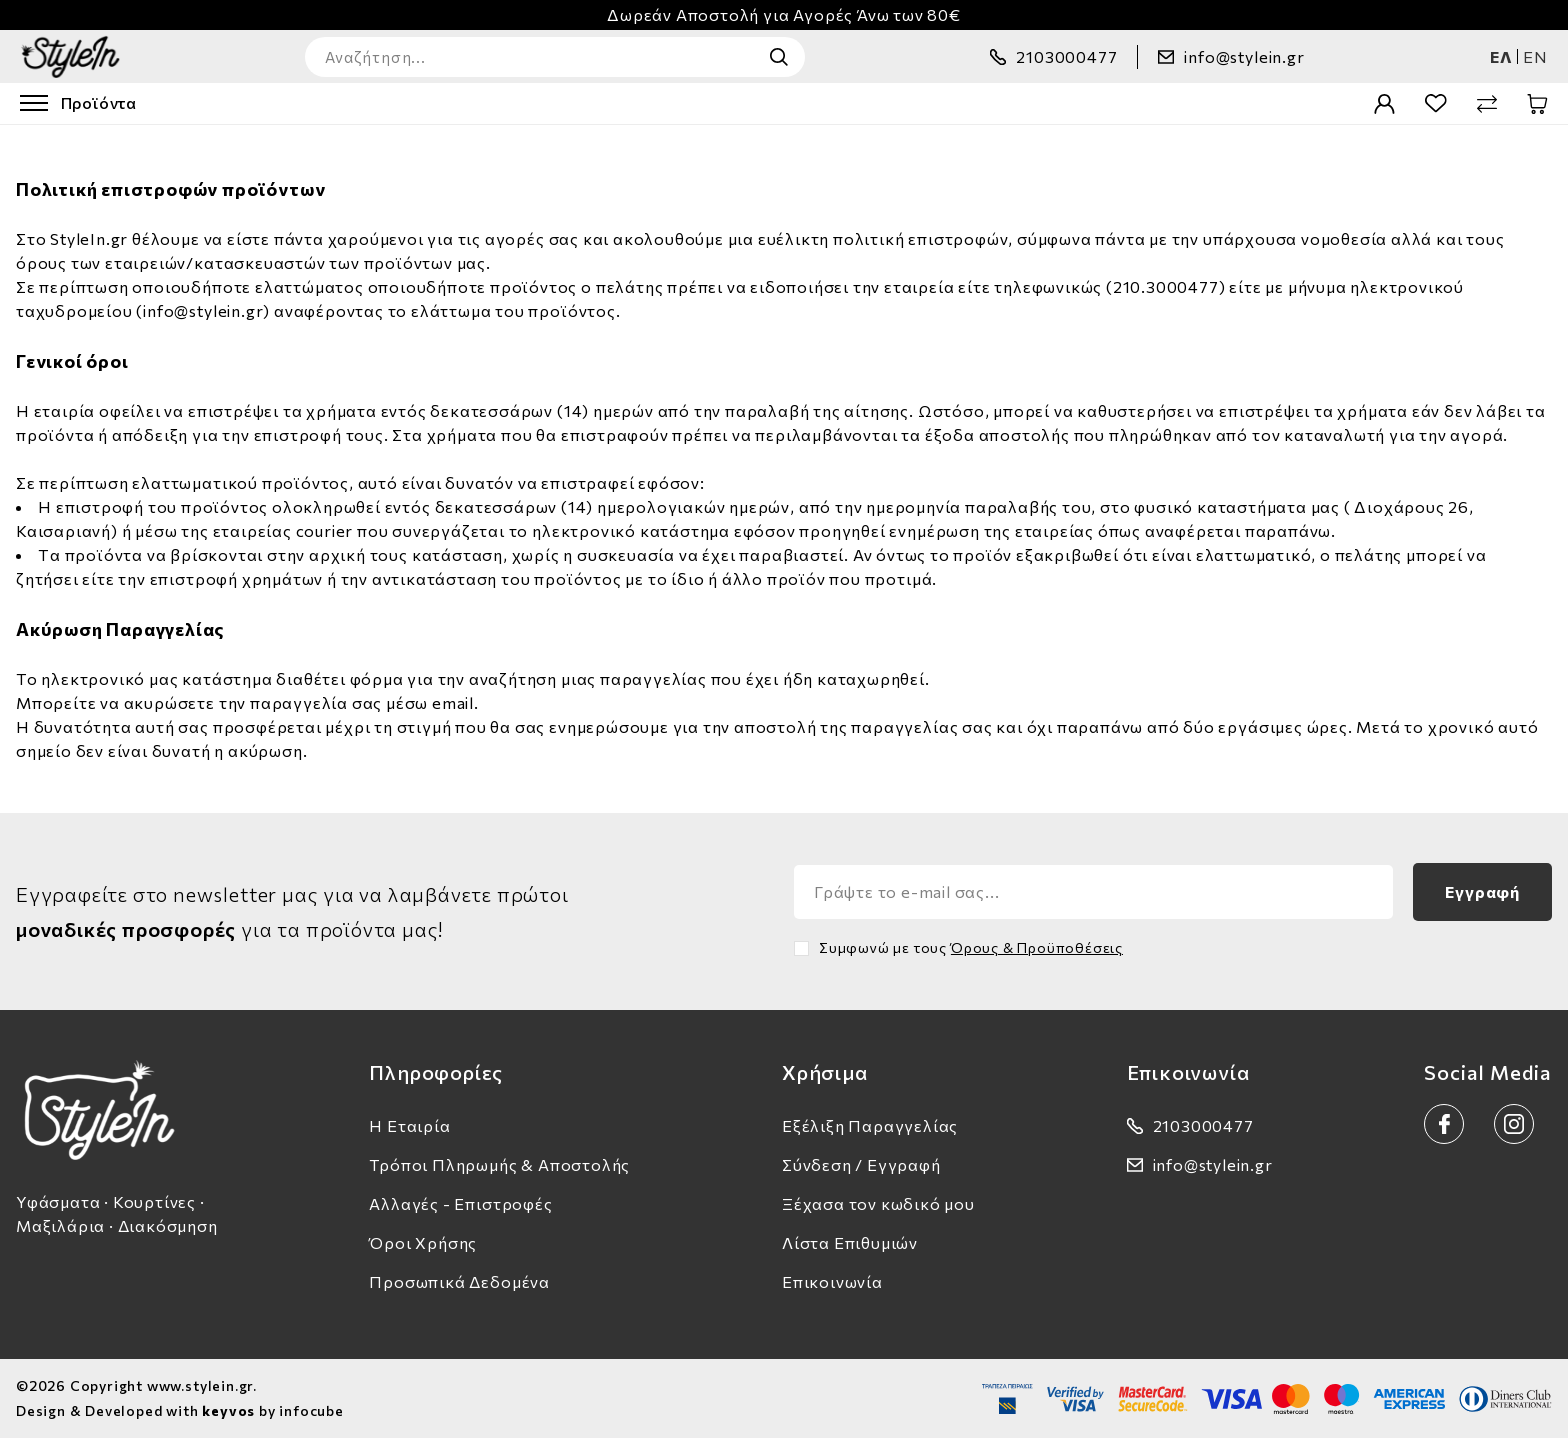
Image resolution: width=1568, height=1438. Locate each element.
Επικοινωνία (832, 1281)
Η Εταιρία (409, 1125)
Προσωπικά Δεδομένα (459, 1281)
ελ (1501, 56)
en (1535, 56)
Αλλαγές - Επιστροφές (460, 1203)
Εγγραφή (1482, 891)
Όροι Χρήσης (423, 1242)
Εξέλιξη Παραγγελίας (870, 1125)
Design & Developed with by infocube (180, 1410)
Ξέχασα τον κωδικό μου (878, 1203)
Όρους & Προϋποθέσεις (1037, 947)
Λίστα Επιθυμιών (850, 1242)
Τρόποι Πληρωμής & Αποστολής (499, 1164)
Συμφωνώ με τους (971, 947)
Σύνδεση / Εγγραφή (861, 1164)
